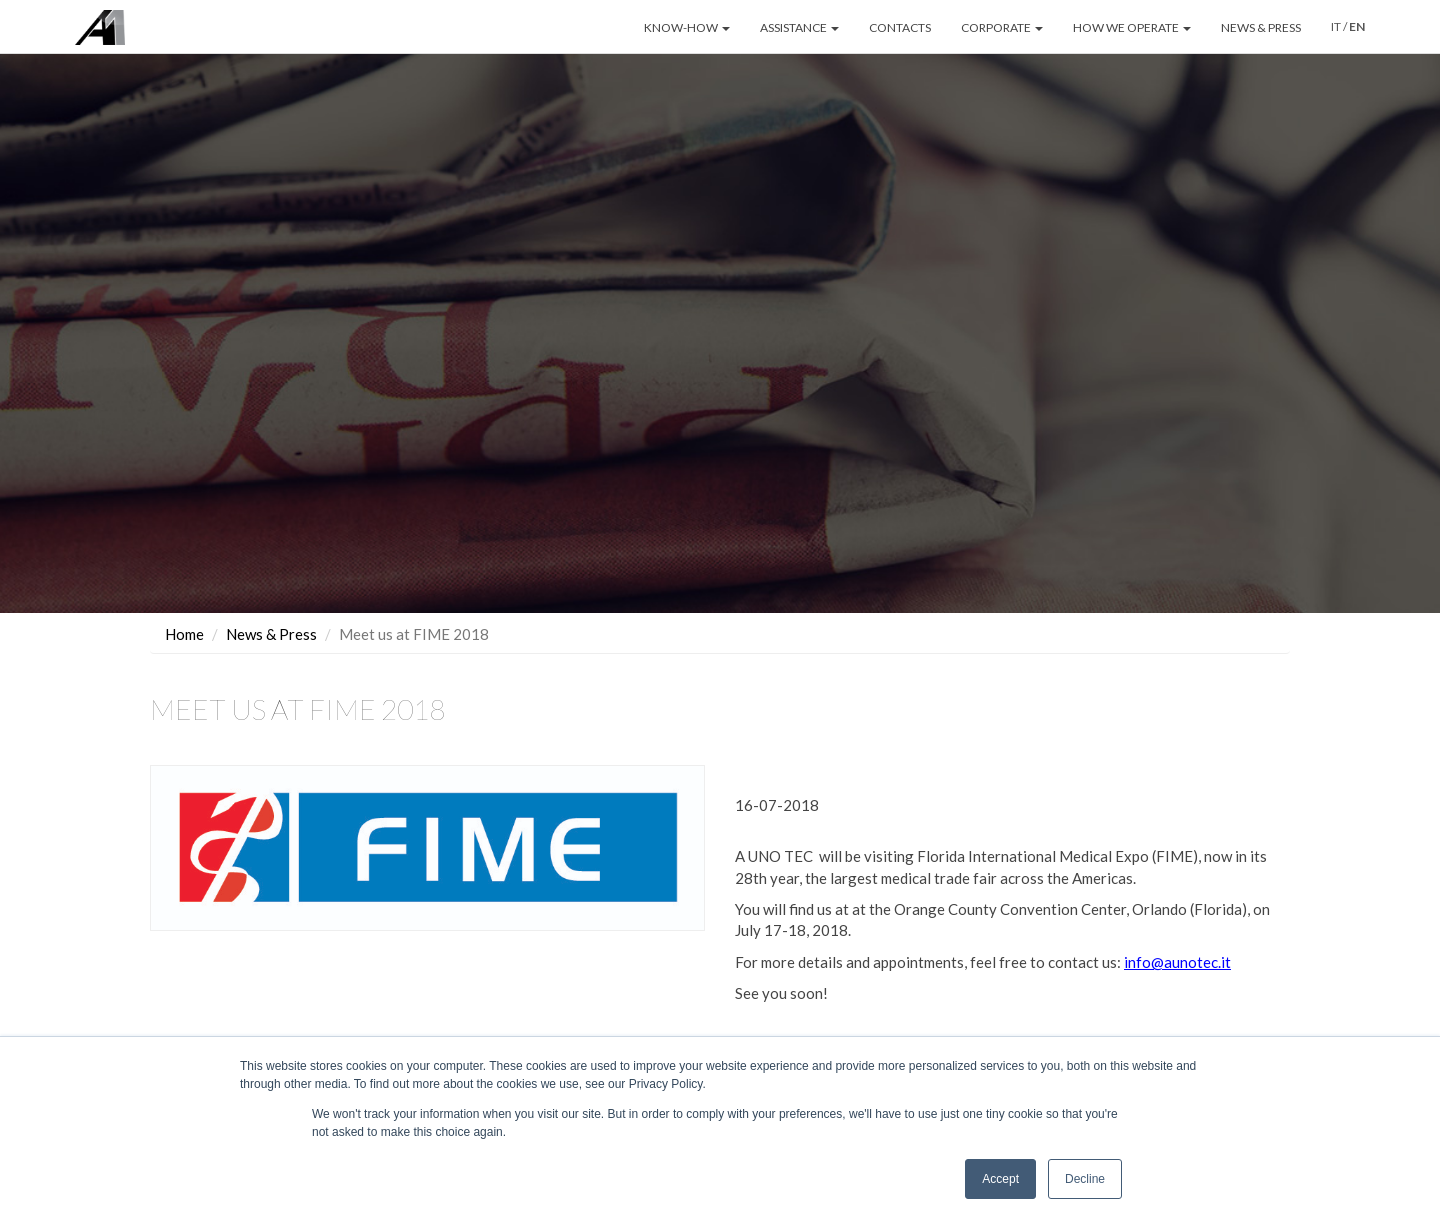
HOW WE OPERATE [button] (1132, 27)
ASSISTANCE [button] (799, 27)
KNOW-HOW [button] (687, 27)
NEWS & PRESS (1261, 27)
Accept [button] (1000, 1179)
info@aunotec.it (1177, 962)
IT (1336, 26)
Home (184, 633)
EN (1357, 26)
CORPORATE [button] (1002, 27)
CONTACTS (900, 27)
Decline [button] (1085, 1179)
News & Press (271, 633)
